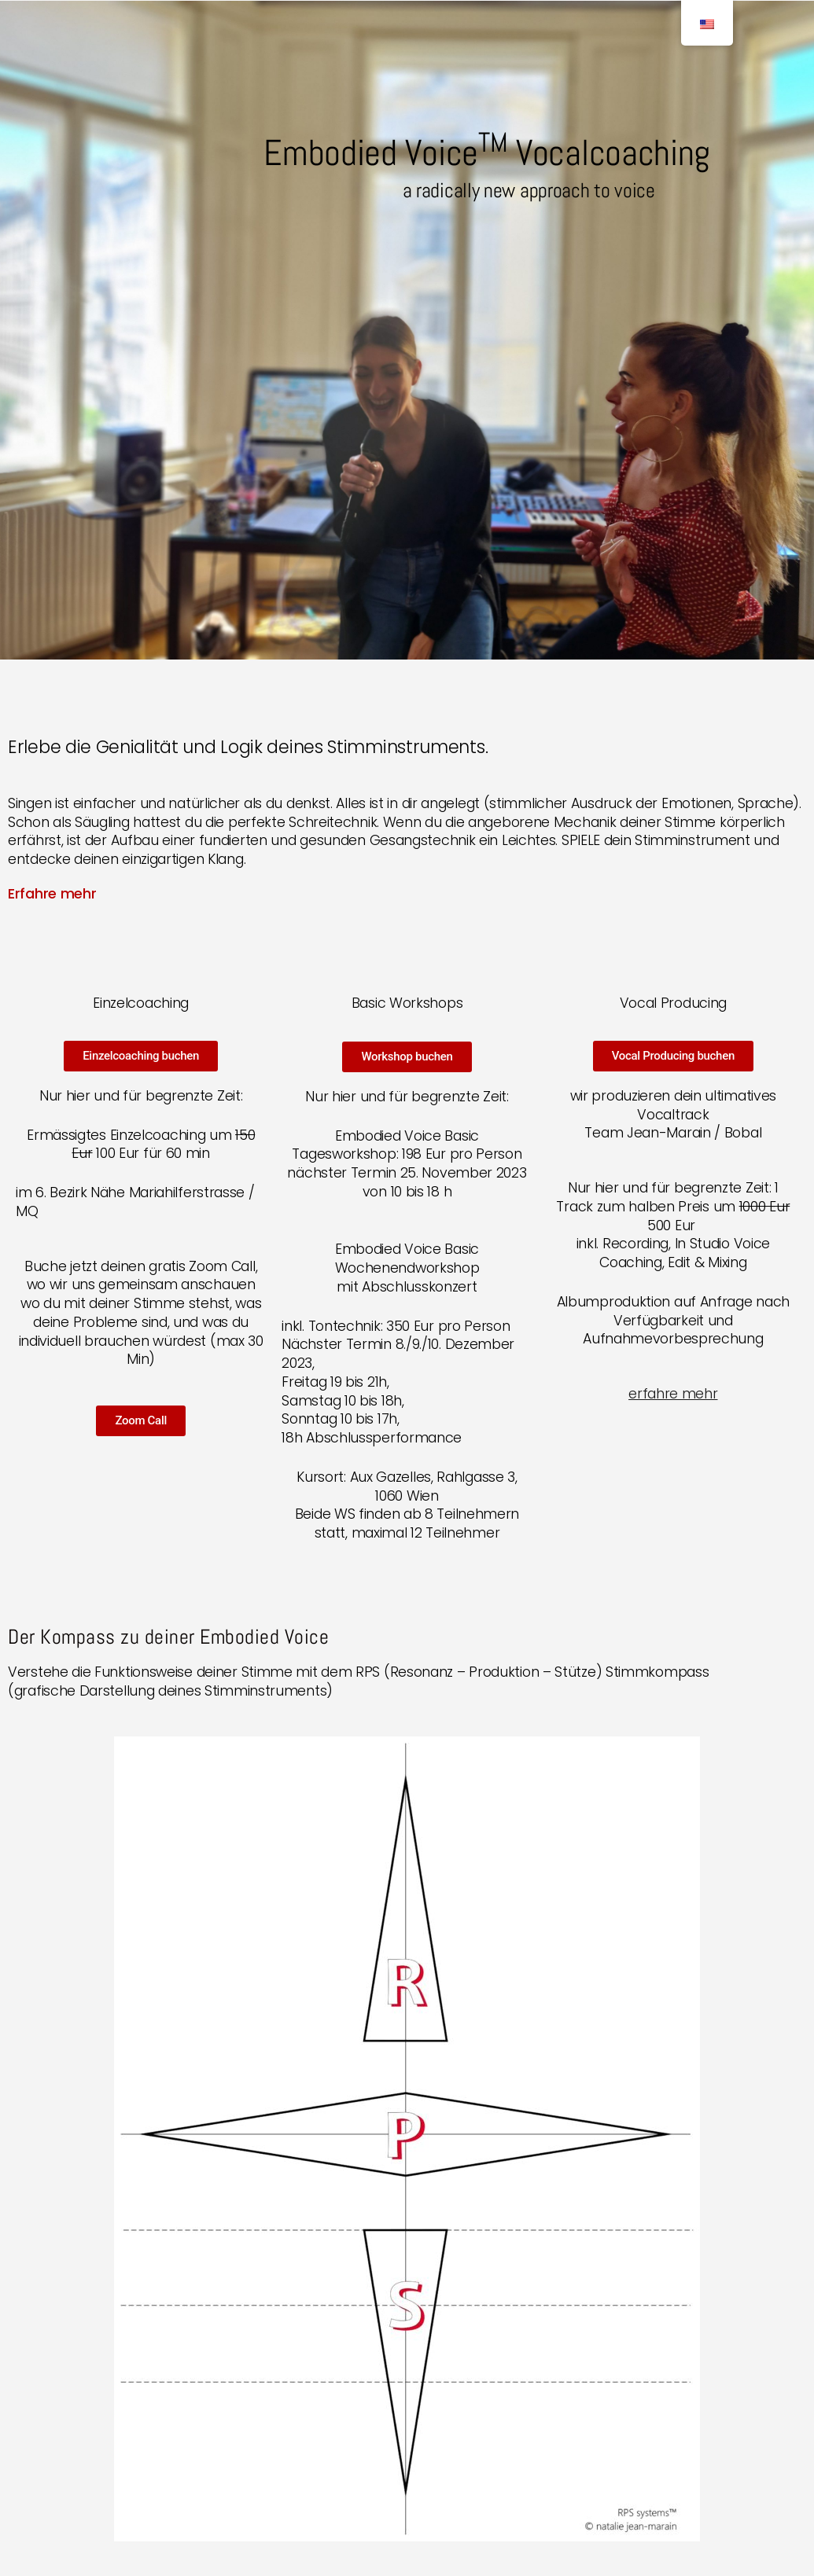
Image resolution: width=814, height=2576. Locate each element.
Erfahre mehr (52, 893)
